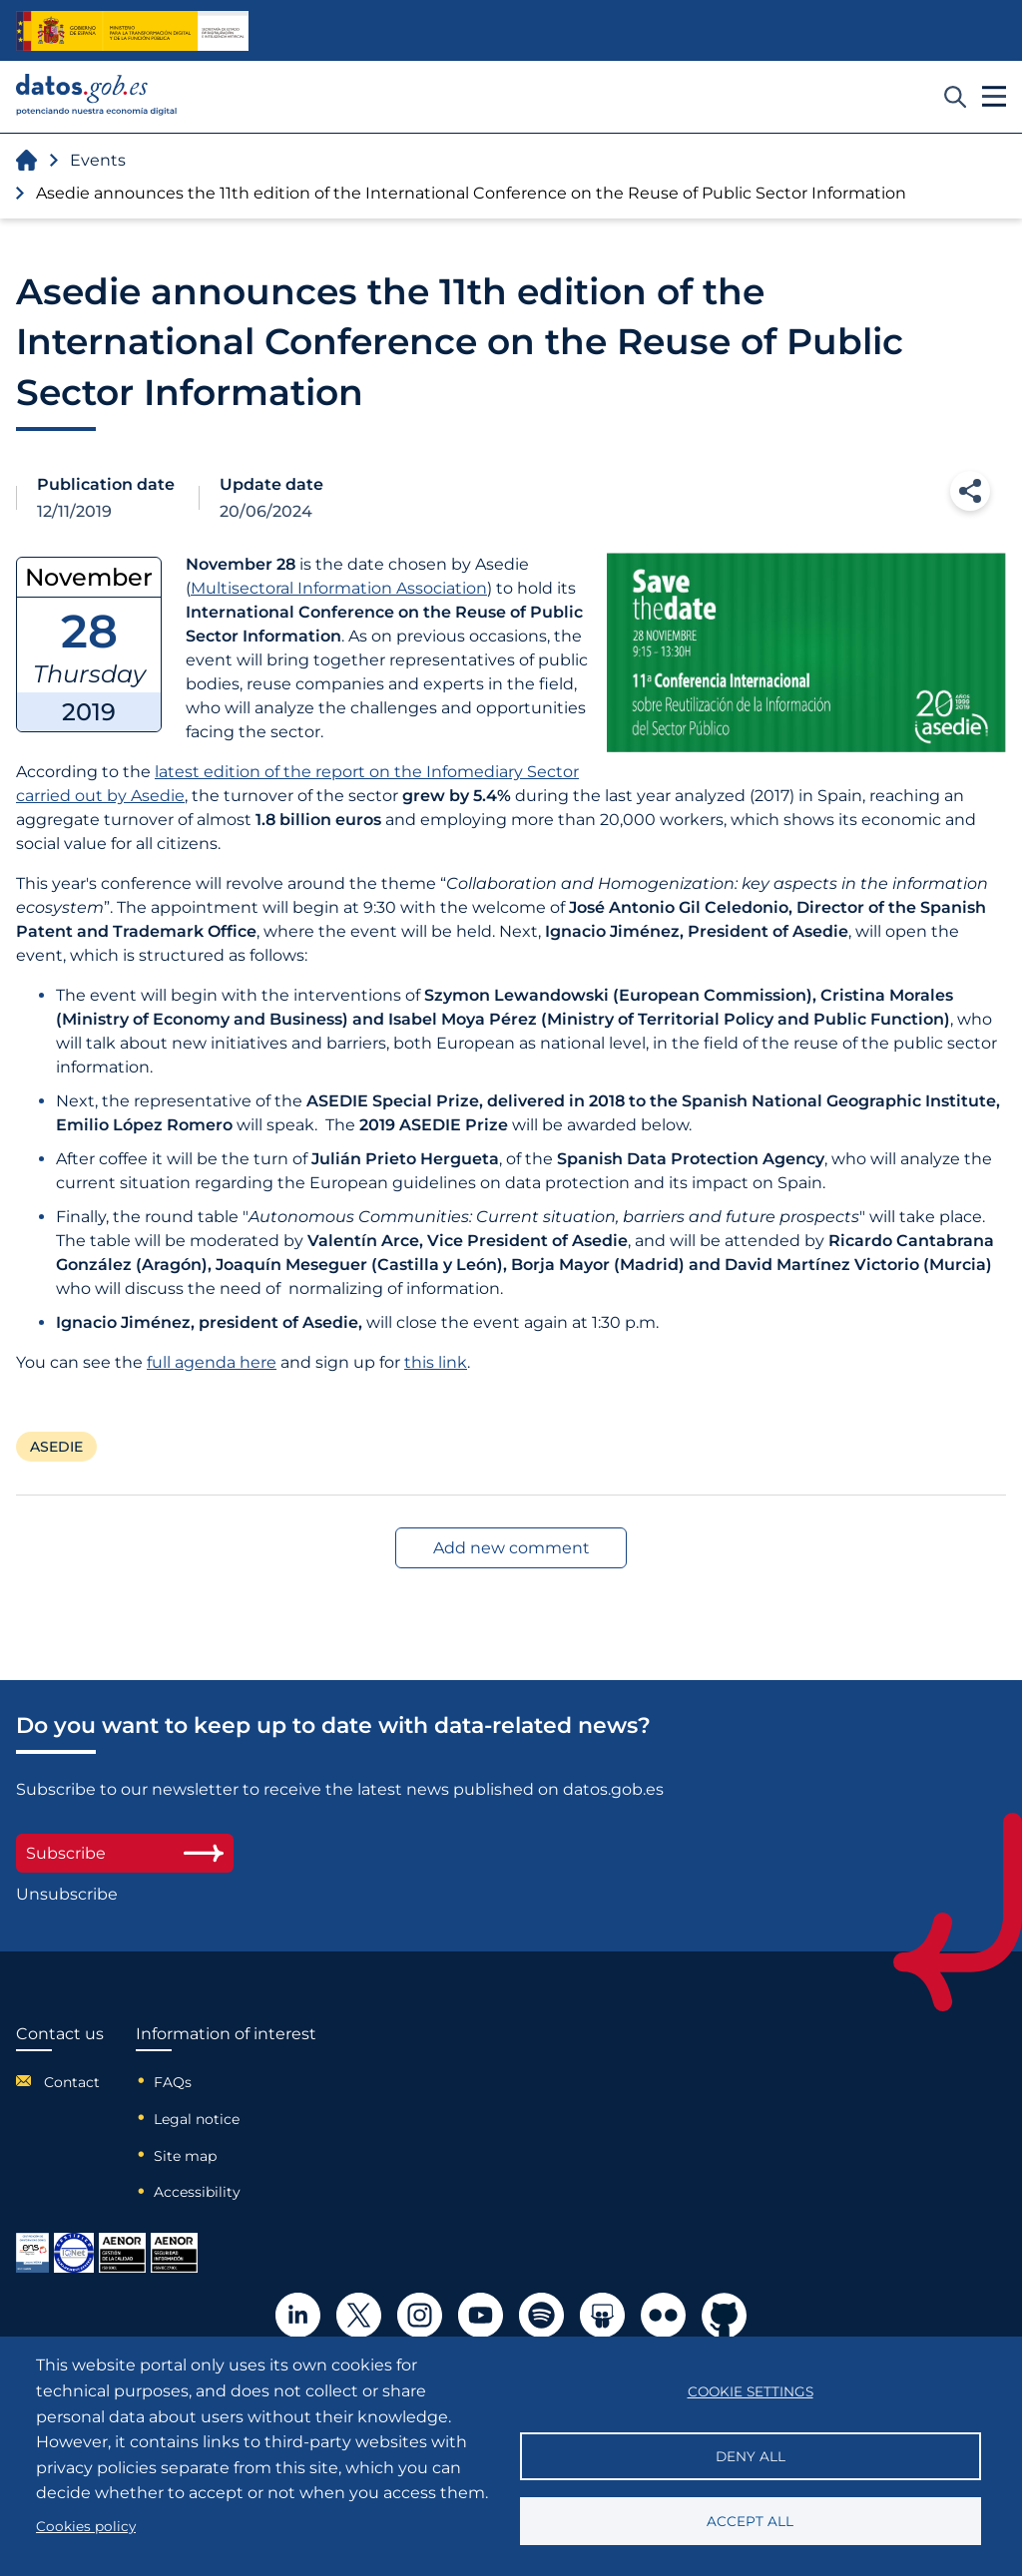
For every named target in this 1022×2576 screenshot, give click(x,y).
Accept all (750, 2521)
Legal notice (197, 2119)
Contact (72, 2082)
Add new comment (511, 1547)
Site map (185, 2156)
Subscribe (125, 1853)
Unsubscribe (67, 1894)
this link (435, 1362)
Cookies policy (86, 2526)
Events (98, 160)
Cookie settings (750, 2391)
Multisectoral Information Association (339, 588)
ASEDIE (56, 1447)
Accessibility (197, 2192)
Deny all (750, 2456)
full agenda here (211, 1362)
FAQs (173, 2082)
